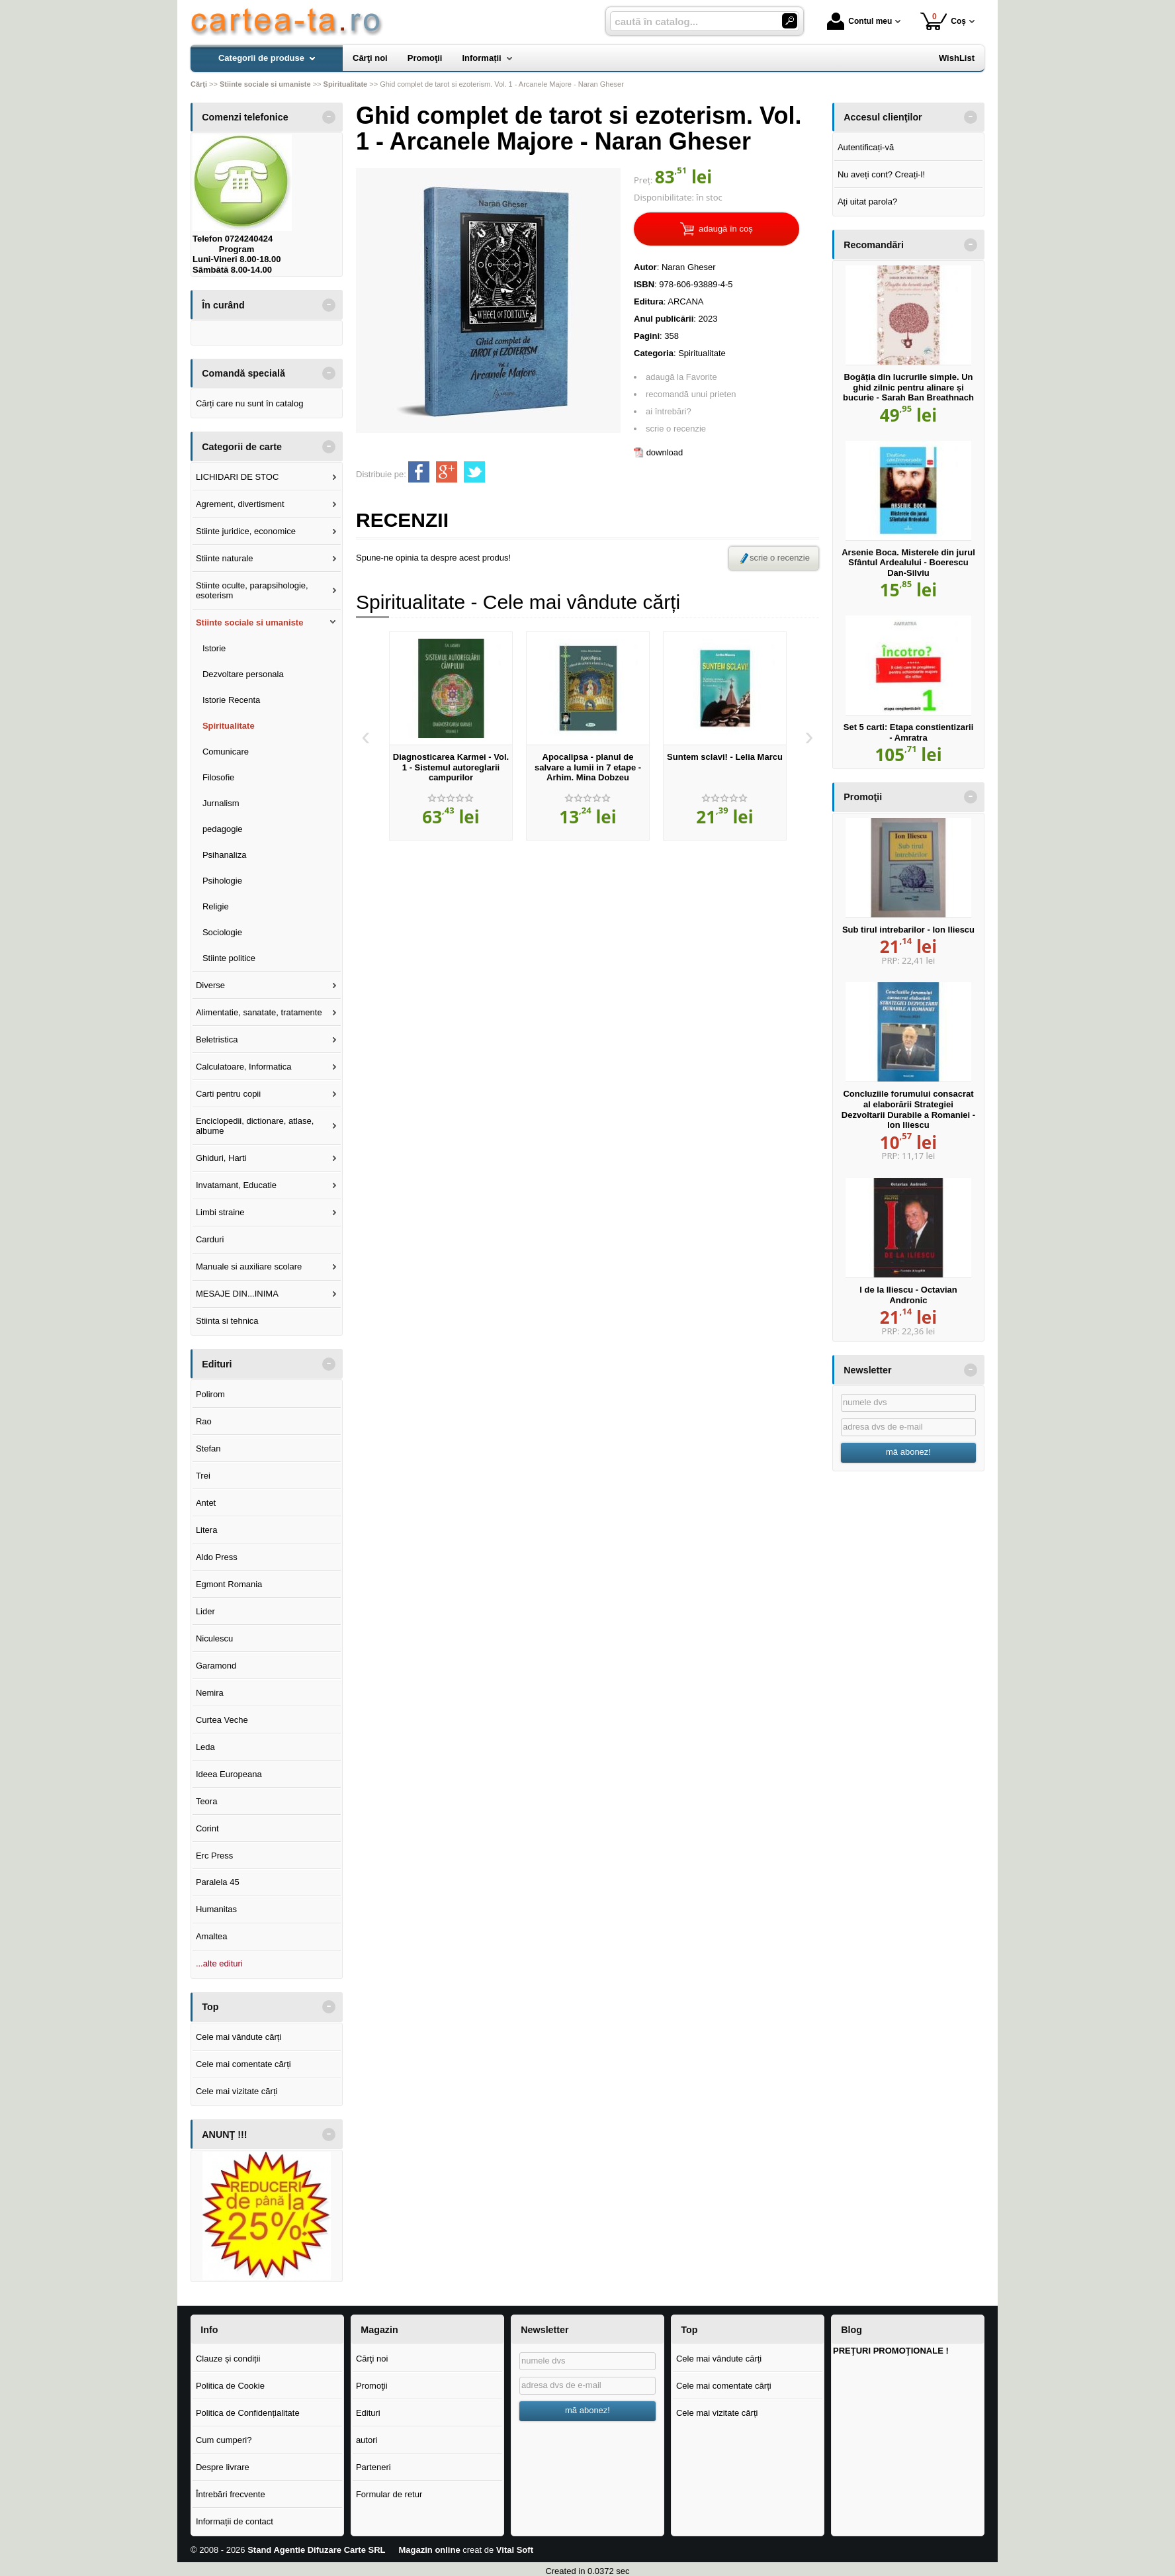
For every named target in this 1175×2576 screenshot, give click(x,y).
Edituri (368, 2413)
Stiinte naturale (224, 558)
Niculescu (214, 1638)
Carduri (210, 1239)
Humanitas (216, 1909)
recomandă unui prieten (691, 394)
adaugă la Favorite (681, 377)
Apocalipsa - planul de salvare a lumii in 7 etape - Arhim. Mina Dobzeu (588, 767)
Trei (203, 1476)
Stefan (208, 1448)
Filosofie (218, 777)
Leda (205, 1747)
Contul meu (859, 21)
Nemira (210, 1693)
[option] (451, 736)
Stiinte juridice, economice (246, 531)
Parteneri (373, 2467)
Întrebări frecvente (230, 2494)
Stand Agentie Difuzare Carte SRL (316, 2550)
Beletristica (217, 1039)
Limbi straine (220, 1212)
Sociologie (222, 932)
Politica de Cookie (230, 2386)
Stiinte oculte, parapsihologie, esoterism (252, 590)
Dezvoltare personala (243, 674)
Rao (204, 1421)
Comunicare (225, 752)
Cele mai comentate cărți (243, 2064)
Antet (206, 1503)
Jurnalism (220, 803)
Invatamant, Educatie (236, 1185)
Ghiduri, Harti (221, 1158)
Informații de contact (234, 2521)
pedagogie (222, 829)
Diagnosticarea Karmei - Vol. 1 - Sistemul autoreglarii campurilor (451, 767)
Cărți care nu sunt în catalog (250, 403)
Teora (207, 1801)
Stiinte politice (228, 958)
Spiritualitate (702, 353)
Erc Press (214, 1856)
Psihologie (222, 881)
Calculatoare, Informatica (244, 1067)
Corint (207, 1828)
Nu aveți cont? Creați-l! (881, 174)
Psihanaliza (224, 855)
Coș (943, 21)
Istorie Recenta (231, 700)
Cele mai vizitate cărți (237, 2091)
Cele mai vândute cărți (238, 2037)
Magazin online (429, 2550)
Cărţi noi (372, 2359)
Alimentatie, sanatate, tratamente (259, 1012)
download (664, 452)
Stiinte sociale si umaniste (250, 622)
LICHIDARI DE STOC (237, 477)
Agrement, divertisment (240, 504)
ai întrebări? (668, 411)
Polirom (210, 1394)
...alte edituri (219, 1963)
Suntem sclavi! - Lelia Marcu (725, 757)
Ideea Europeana (229, 1774)
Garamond (216, 1666)
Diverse (210, 985)
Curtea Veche (222, 1720)
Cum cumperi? (224, 2440)
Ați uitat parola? (867, 202)
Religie (215, 906)
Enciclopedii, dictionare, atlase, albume (255, 1126)
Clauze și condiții (228, 2359)
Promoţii (372, 2386)
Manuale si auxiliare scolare (249, 1266)
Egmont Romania (229, 1584)
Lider (205, 1611)
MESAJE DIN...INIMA (237, 1294)
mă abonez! (908, 1452)
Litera (207, 1530)
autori (367, 2440)
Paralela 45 (217, 1882)
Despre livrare (222, 2467)
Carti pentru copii (228, 1094)
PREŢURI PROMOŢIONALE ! (891, 2351)
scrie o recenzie (676, 429)
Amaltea (212, 1936)
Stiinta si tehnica (227, 1321)
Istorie (214, 648)
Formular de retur (389, 2494)
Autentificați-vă (866, 147)
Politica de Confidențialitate (248, 2413)
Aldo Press (217, 1557)
